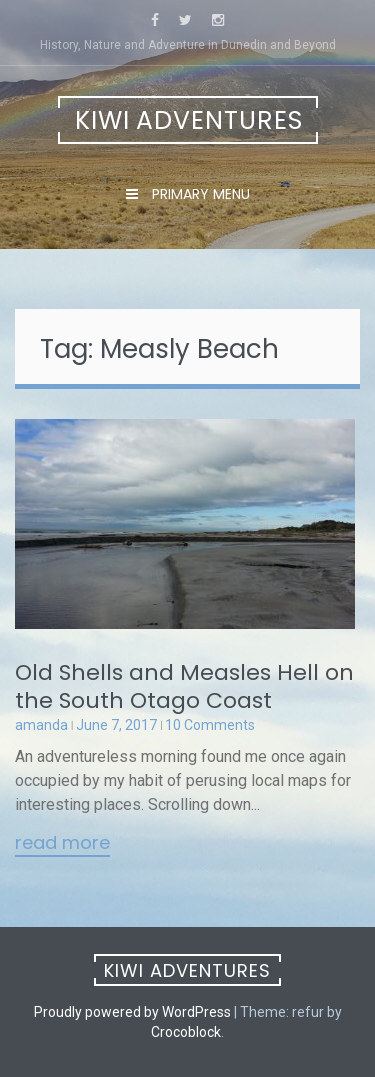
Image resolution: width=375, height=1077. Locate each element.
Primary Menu (199, 194)
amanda (41, 725)
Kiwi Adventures (189, 120)
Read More (62, 844)
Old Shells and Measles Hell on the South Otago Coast (184, 686)
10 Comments (210, 725)
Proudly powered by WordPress (132, 1012)
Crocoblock (186, 1032)
